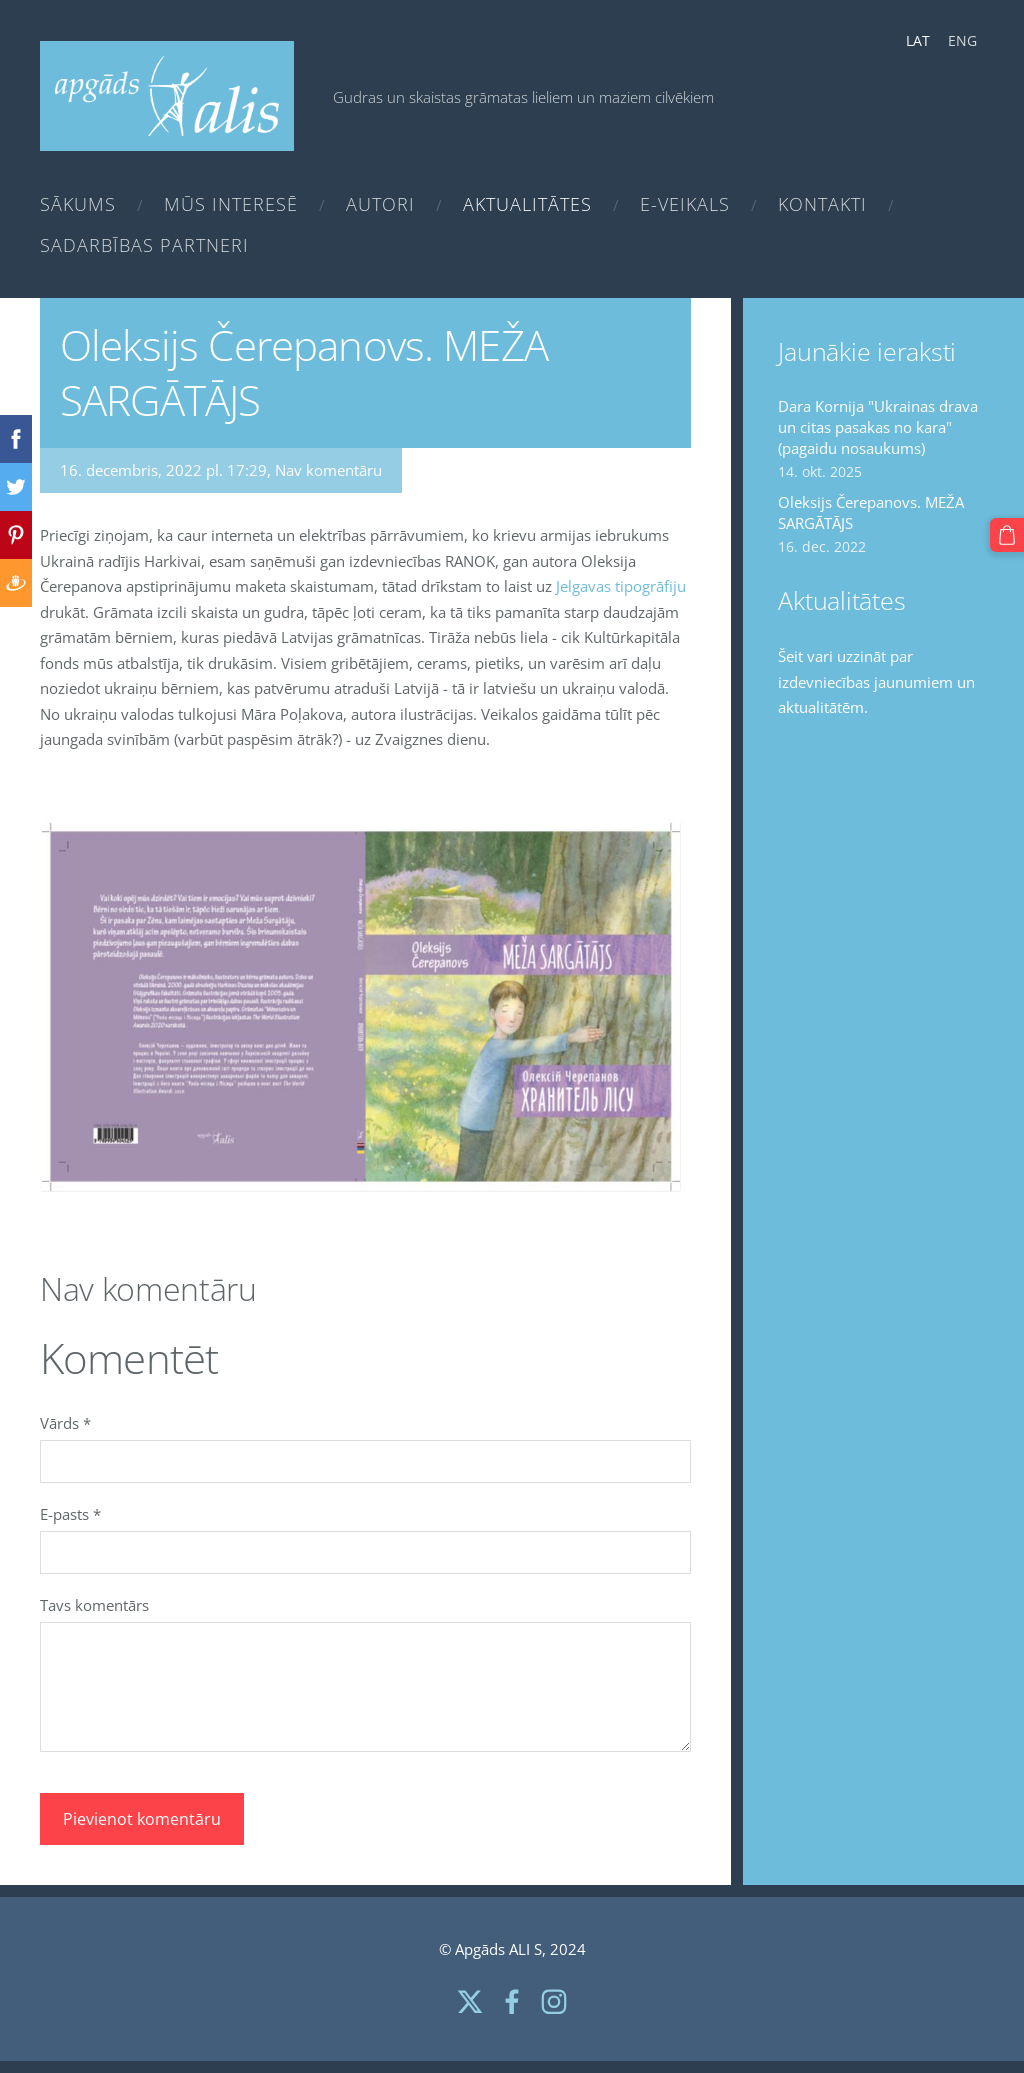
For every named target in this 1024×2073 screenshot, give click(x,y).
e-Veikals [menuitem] (685, 204)
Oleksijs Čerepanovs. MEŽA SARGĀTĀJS (871, 512)
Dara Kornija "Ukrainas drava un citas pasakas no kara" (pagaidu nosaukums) (878, 427)
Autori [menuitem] (380, 204)
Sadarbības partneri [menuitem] (144, 245)
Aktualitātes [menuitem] (527, 204)
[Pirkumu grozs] (1007, 535)
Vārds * (65, 1423)
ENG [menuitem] (962, 40)
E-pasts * (70, 1514)
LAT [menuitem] (918, 40)
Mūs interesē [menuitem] (231, 204)
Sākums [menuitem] (78, 204)
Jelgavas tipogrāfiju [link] (621, 586)
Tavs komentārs (94, 1605)
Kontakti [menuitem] (822, 204)
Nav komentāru (328, 470)
